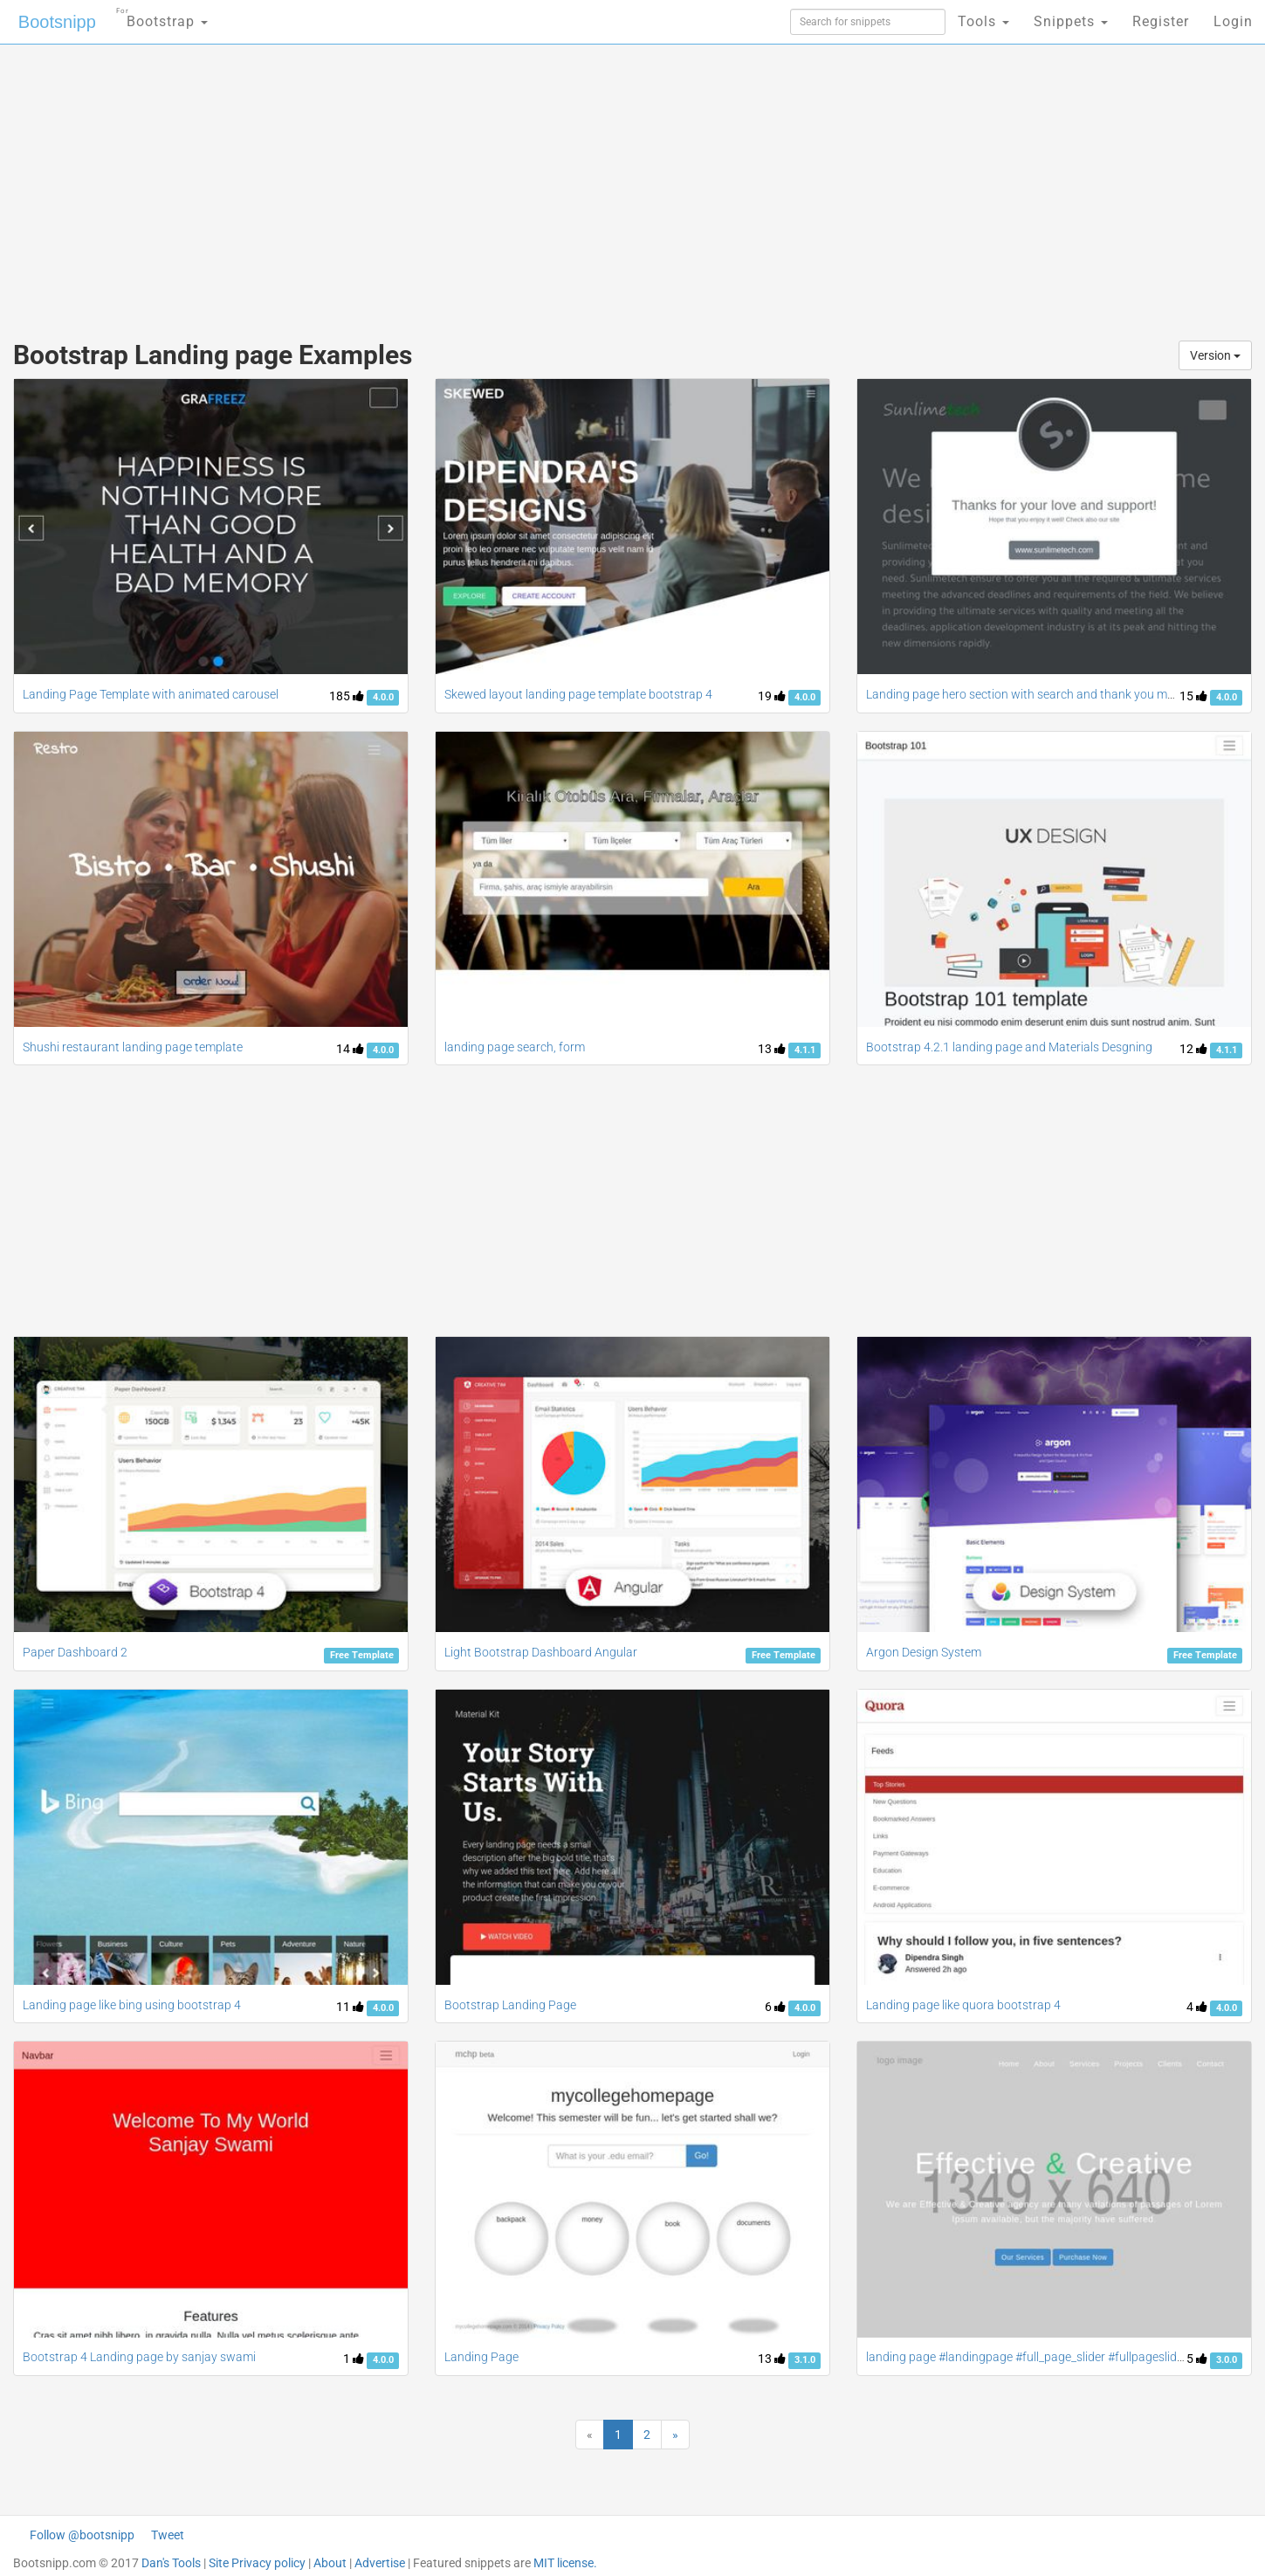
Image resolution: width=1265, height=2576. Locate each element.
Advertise (379, 2563)
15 (1193, 696)
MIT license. (565, 2563)
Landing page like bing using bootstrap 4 (132, 2005)
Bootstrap (162, 16)
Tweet (167, 2535)
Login (1233, 21)
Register (1160, 21)
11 (350, 2007)
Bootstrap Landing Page (510, 2005)
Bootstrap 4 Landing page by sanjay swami (139, 2357)
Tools (983, 21)
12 (1193, 1049)
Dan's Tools (171, 2563)
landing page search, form (514, 1047)
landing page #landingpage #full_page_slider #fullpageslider (1026, 2357)
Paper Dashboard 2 (75, 1652)
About (330, 2563)
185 (346, 696)
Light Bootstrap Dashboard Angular (540, 1652)
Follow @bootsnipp (82, 2535)
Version (1215, 355)
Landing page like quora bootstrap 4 (963, 2005)
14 (350, 1049)
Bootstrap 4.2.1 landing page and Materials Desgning (1009, 1047)
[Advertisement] (502, 183)
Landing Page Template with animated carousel (150, 694)
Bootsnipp (57, 21)
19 (772, 696)
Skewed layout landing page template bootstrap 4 (578, 694)
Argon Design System (923, 1652)
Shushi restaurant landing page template (133, 1047)
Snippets (1071, 21)
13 (772, 1049)
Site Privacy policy (257, 2563)
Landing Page (481, 2357)
